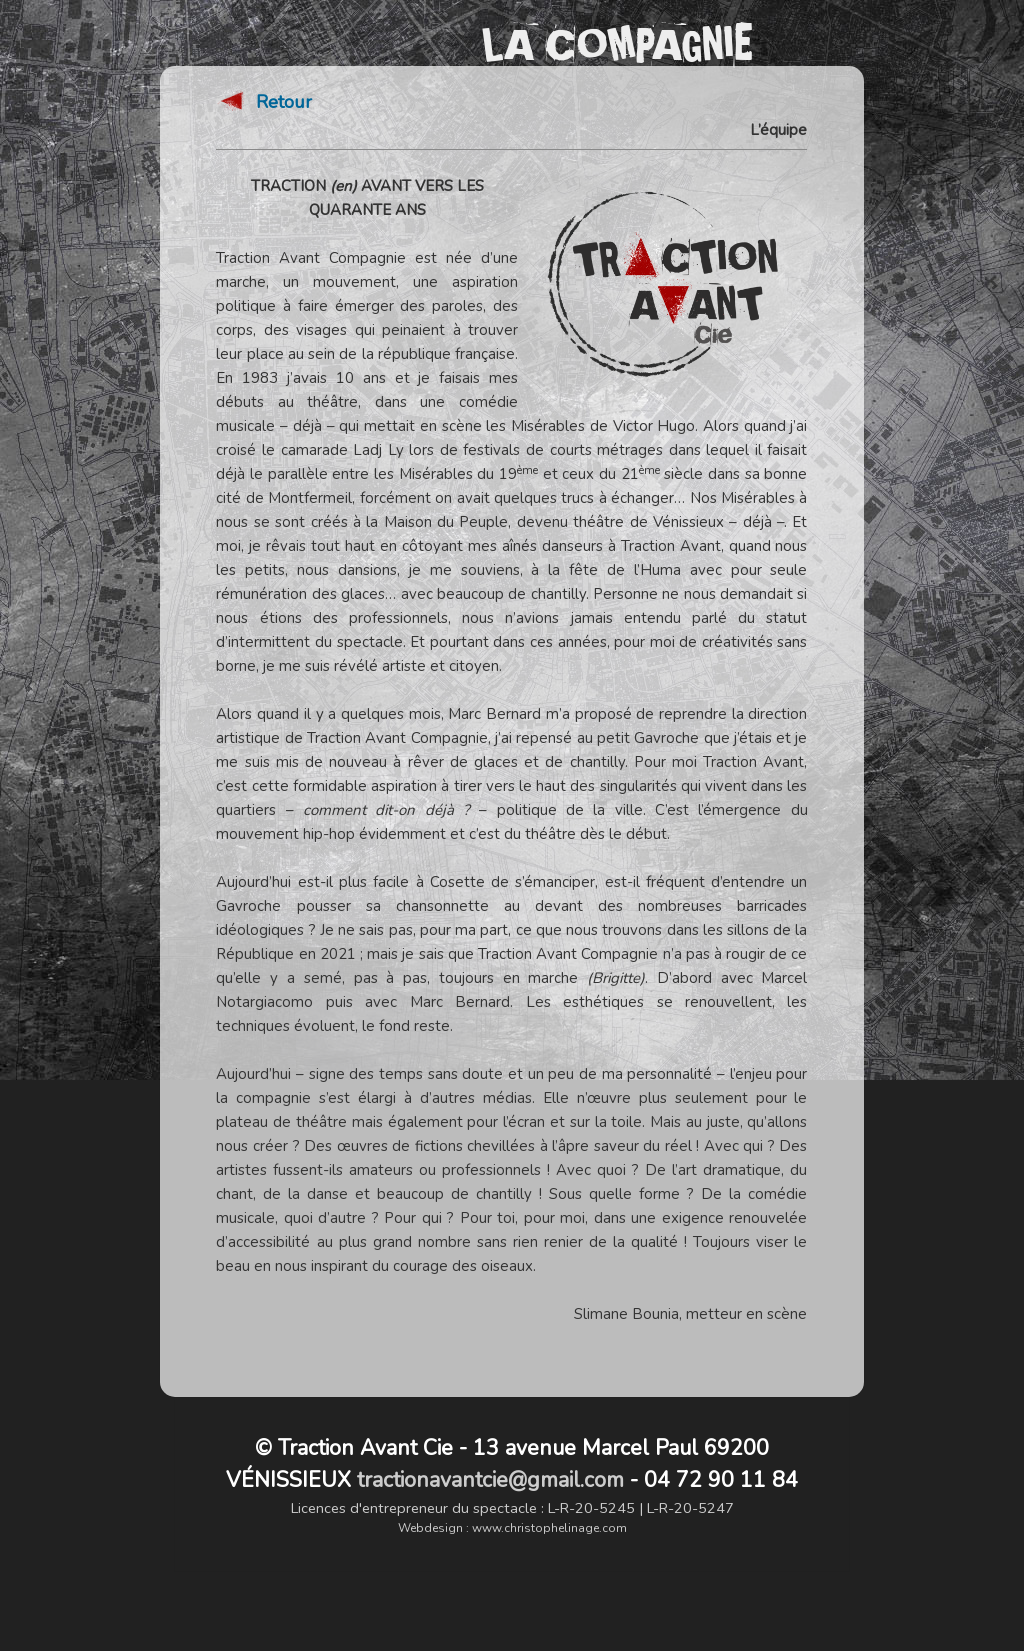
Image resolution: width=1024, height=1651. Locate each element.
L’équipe (778, 138)
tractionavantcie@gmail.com (490, 1480)
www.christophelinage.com (549, 1528)
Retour (264, 110)
